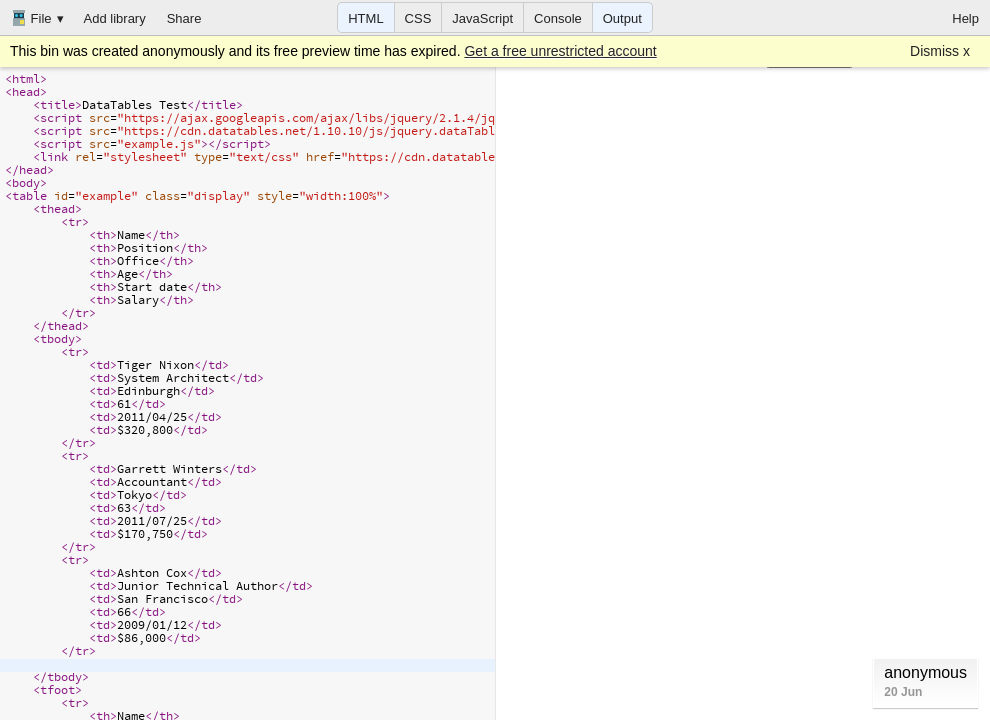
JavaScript (482, 18)
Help (965, 18)
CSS (418, 18)
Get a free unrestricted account (560, 51)
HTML (365, 18)
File (31, 18)
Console (558, 18)
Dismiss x (940, 51)
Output (622, 18)
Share (184, 18)
